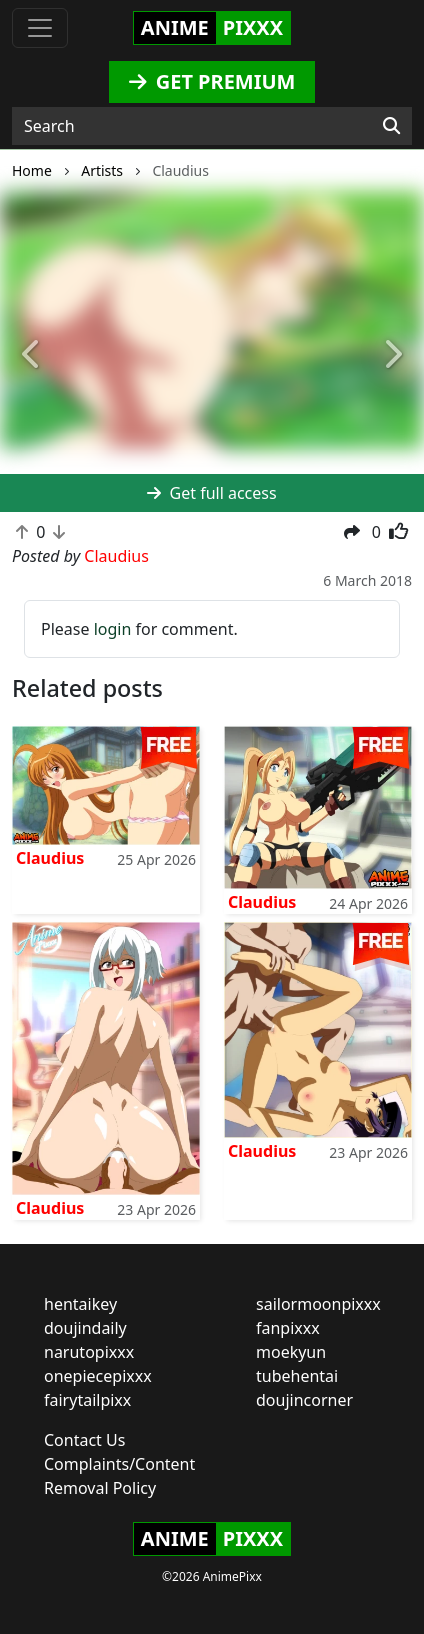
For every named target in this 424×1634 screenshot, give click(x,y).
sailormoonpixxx (318, 1304)
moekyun (291, 1352)
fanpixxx (288, 1328)
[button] (32, 355)
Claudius (50, 858)
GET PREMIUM (212, 81)
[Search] (391, 126)
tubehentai (297, 1376)
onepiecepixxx (98, 1376)
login (113, 629)
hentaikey (80, 1304)
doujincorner (304, 1400)
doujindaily (85, 1328)
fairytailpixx (87, 1400)
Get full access (211, 493)
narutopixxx (89, 1352)
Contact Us (84, 1440)
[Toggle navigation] (40, 28)
